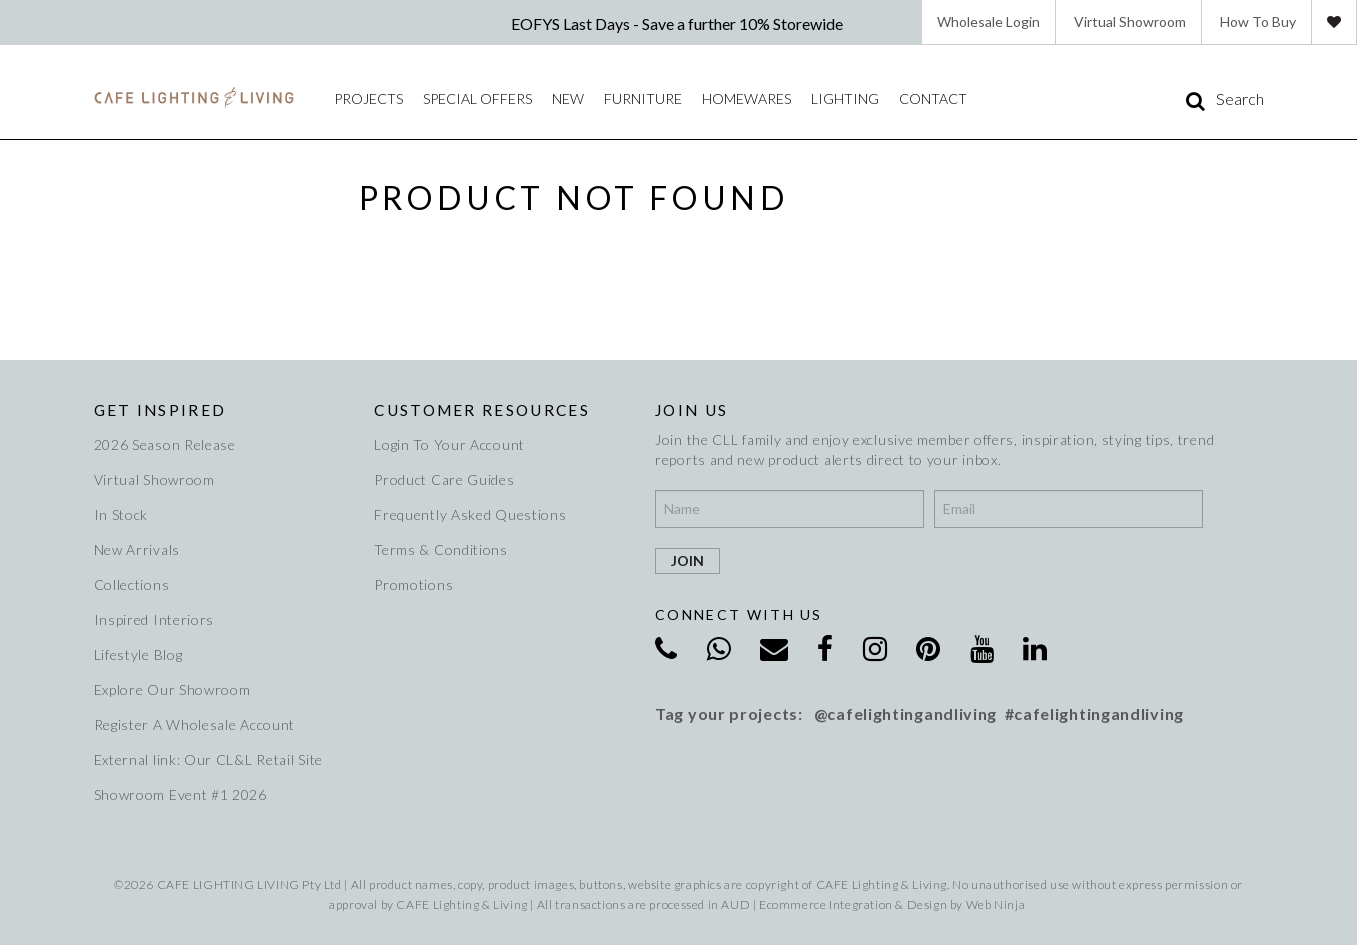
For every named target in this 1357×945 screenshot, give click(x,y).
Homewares (746, 98)
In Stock (121, 514)
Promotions (413, 584)
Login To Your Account (449, 444)
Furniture (643, 98)
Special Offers (477, 98)
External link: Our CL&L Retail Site (209, 759)
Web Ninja (995, 904)
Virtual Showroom (1130, 21)
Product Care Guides (444, 479)
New (568, 98)
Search (1240, 99)
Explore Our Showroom (172, 689)
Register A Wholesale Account (195, 724)
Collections (132, 584)
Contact (933, 98)
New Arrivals (137, 549)
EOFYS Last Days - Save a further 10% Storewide (678, 23)
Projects (368, 98)
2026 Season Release (165, 444)
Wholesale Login (988, 21)
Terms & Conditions (441, 549)
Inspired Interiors (154, 619)
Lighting (845, 98)
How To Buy (1258, 21)
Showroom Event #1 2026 (180, 794)
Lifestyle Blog (138, 654)
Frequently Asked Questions (470, 514)
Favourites (1334, 22)
